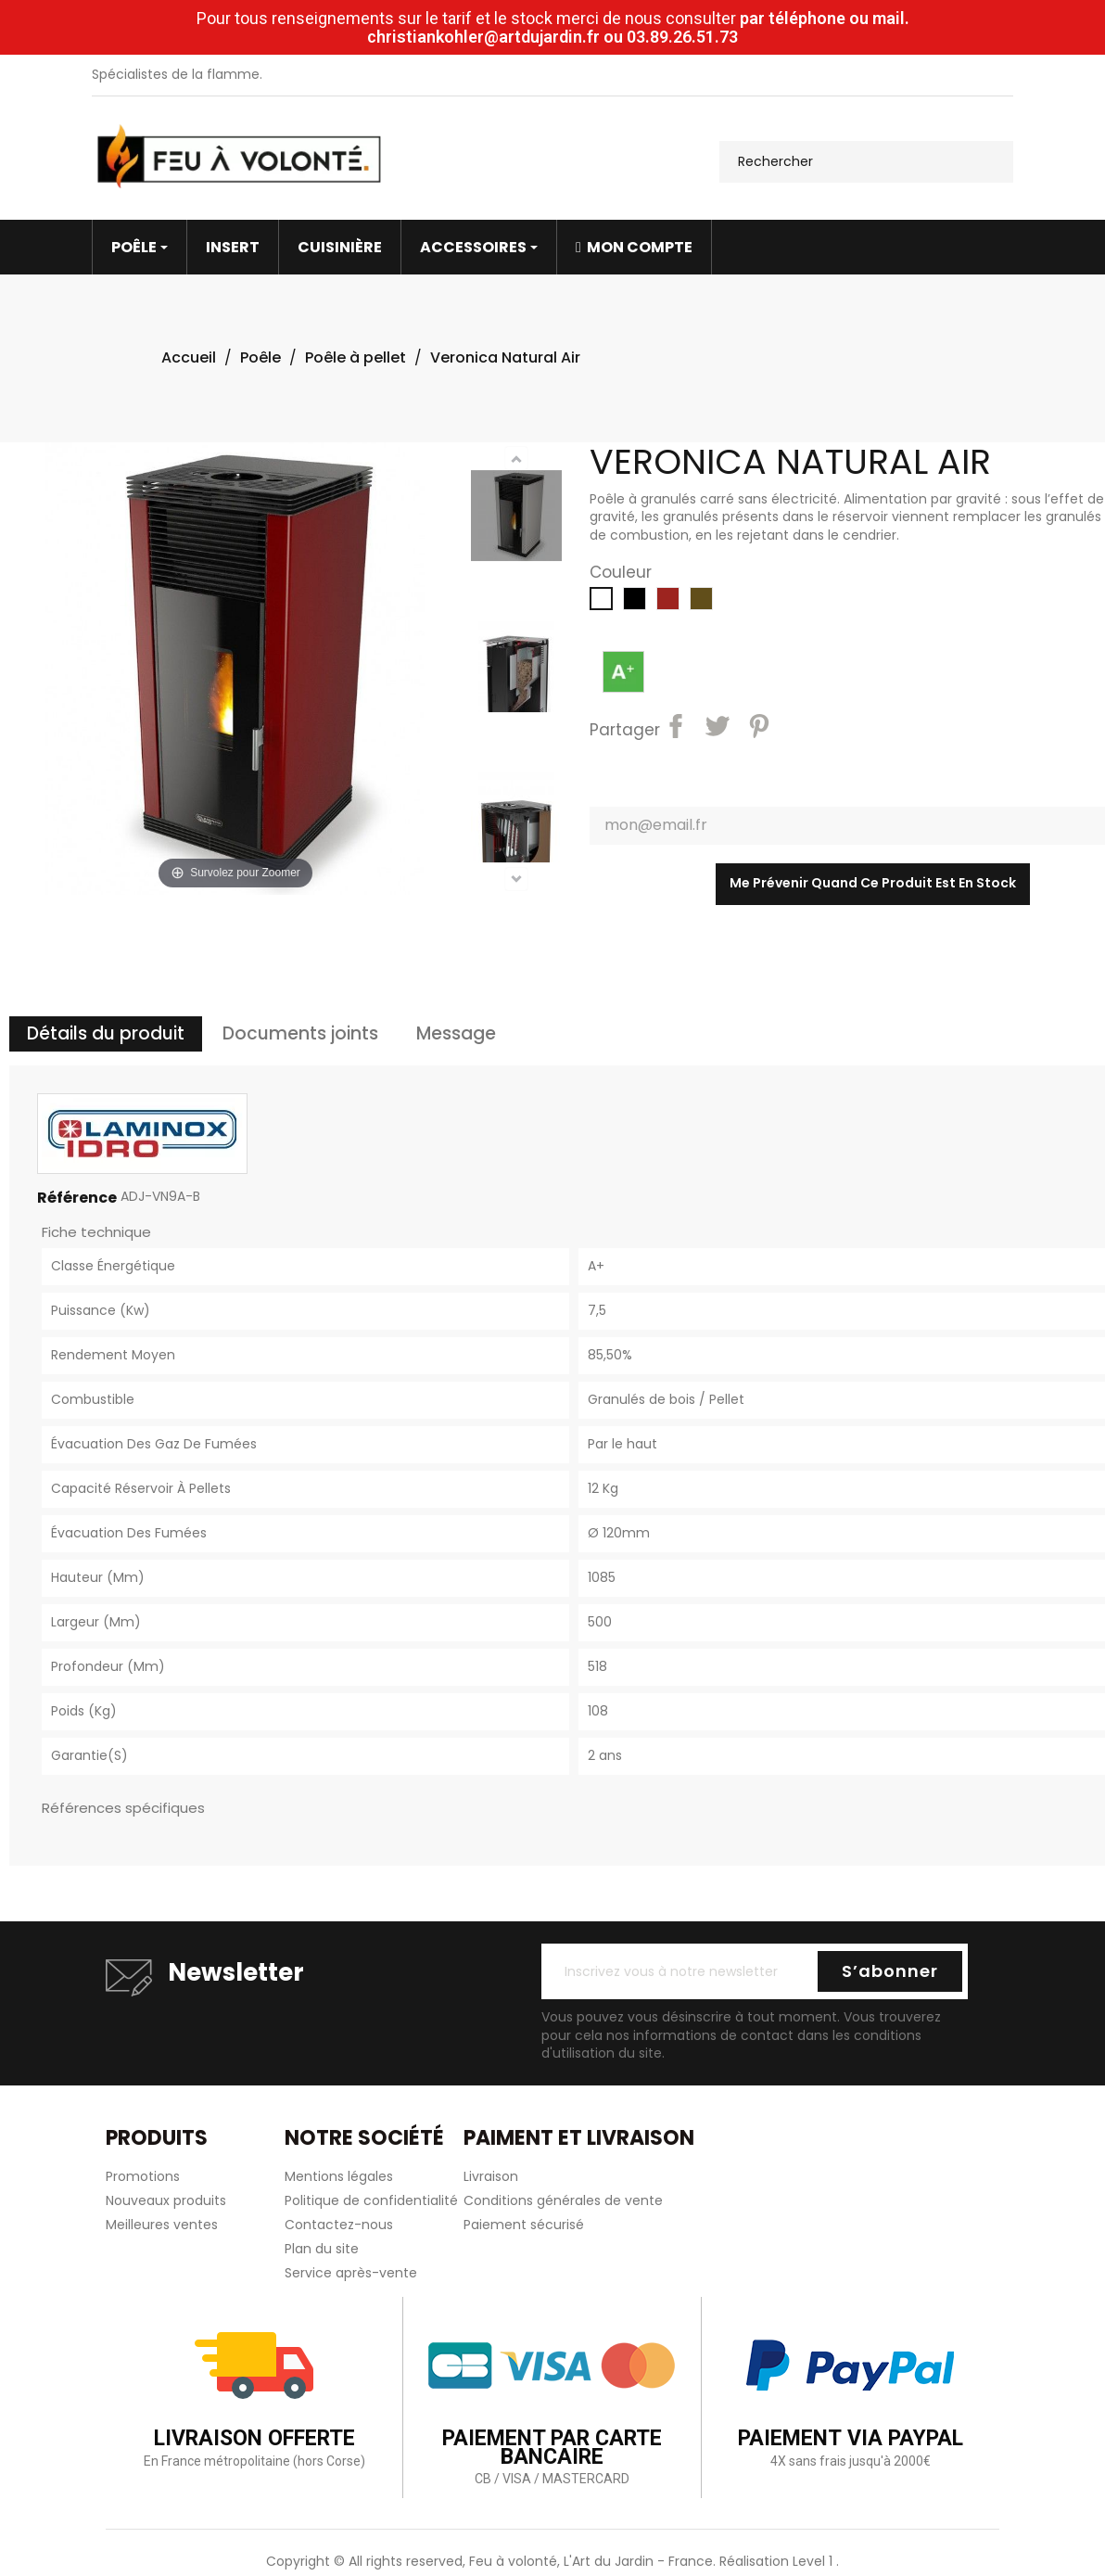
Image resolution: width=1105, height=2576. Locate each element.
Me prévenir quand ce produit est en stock (873, 883)
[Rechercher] (866, 162)
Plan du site (322, 2248)
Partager (678, 728)
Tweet (720, 728)
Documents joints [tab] (300, 1033)
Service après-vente (351, 2273)
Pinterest (762, 728)
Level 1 (814, 2561)
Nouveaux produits (166, 2200)
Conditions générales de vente (563, 2200)
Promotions (143, 2176)
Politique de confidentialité (371, 2200)
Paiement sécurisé (524, 2224)
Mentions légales (339, 2176)
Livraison (491, 2176)
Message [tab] (456, 1033)
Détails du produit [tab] (105, 1033)
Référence (77, 1198)
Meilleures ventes (162, 2224)
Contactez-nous (339, 2224)
